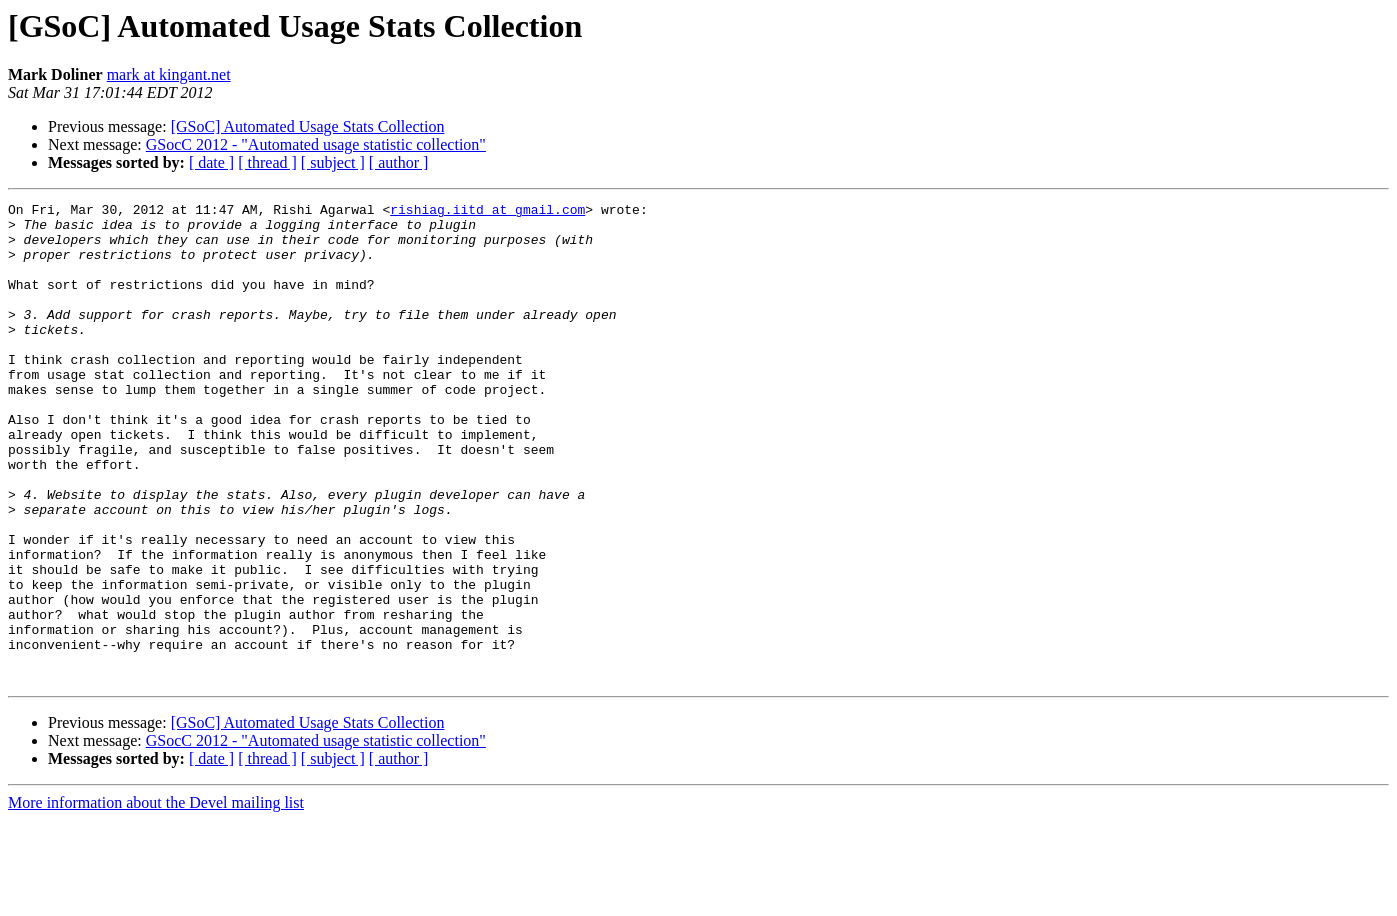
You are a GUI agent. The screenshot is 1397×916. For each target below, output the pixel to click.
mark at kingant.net (169, 74)
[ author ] (399, 162)
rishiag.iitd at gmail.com (487, 212)
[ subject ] (333, 162)
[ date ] (211, 162)
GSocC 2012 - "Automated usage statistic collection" (316, 144)
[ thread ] (267, 162)
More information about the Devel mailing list (156, 898)
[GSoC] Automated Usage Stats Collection (308, 126)
